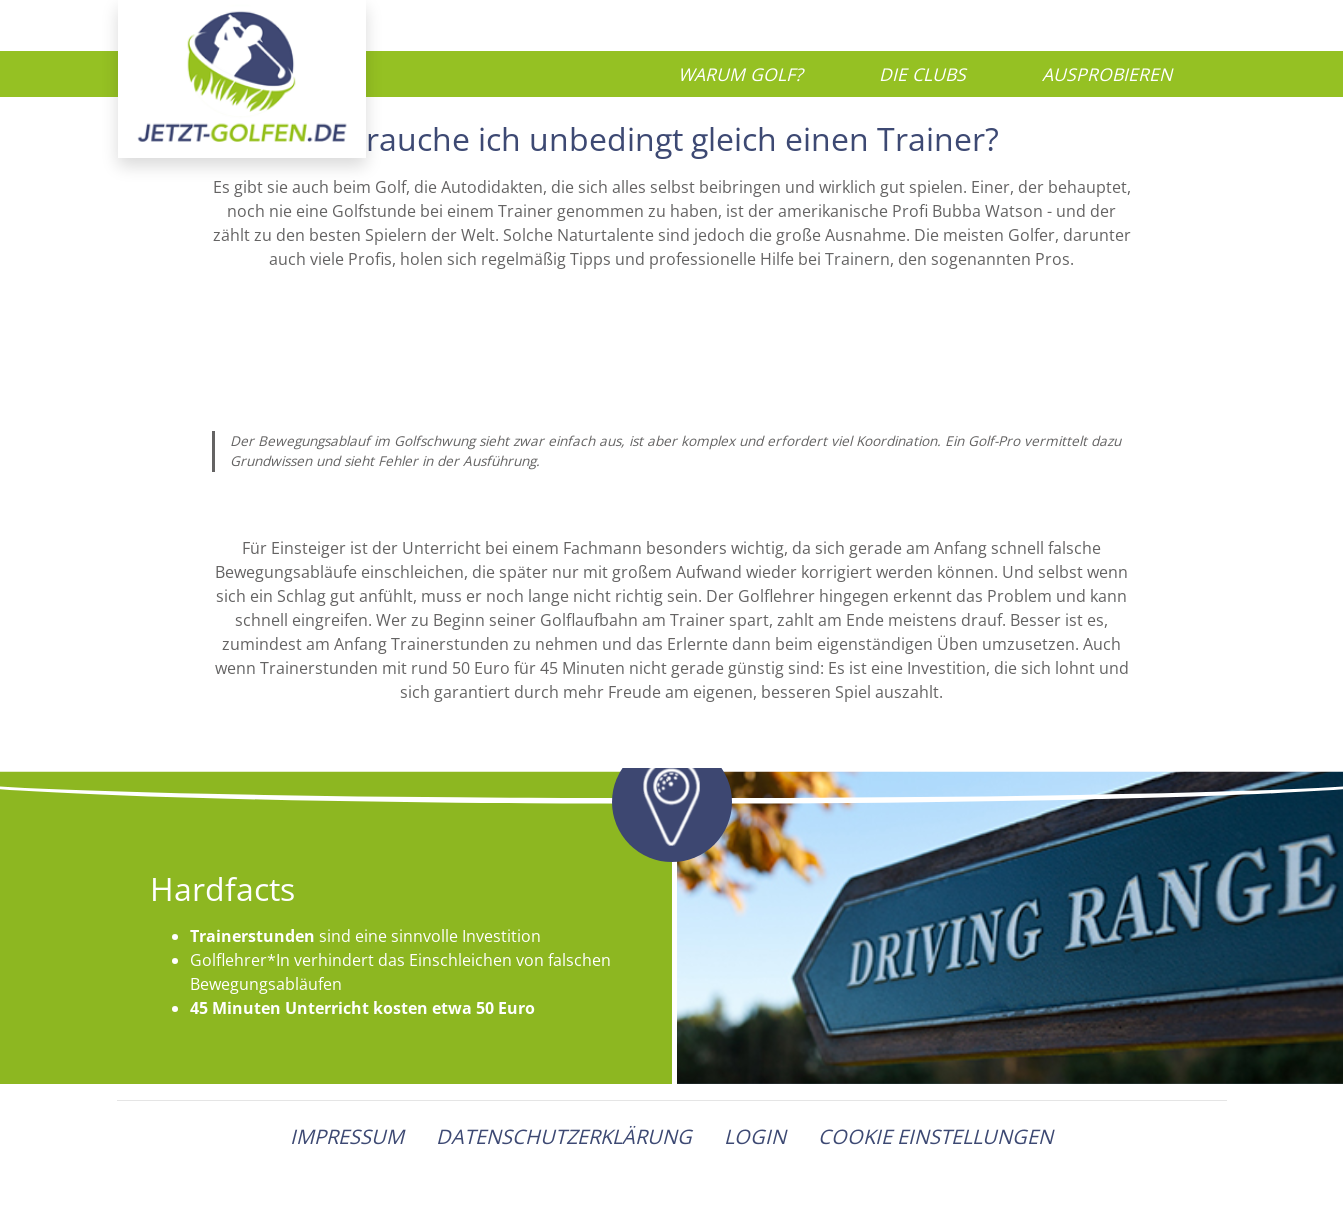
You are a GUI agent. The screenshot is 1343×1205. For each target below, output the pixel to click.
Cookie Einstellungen (935, 1136)
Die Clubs (922, 74)
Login (755, 1136)
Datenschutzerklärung (564, 1136)
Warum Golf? (740, 74)
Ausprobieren (1107, 74)
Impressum (347, 1136)
